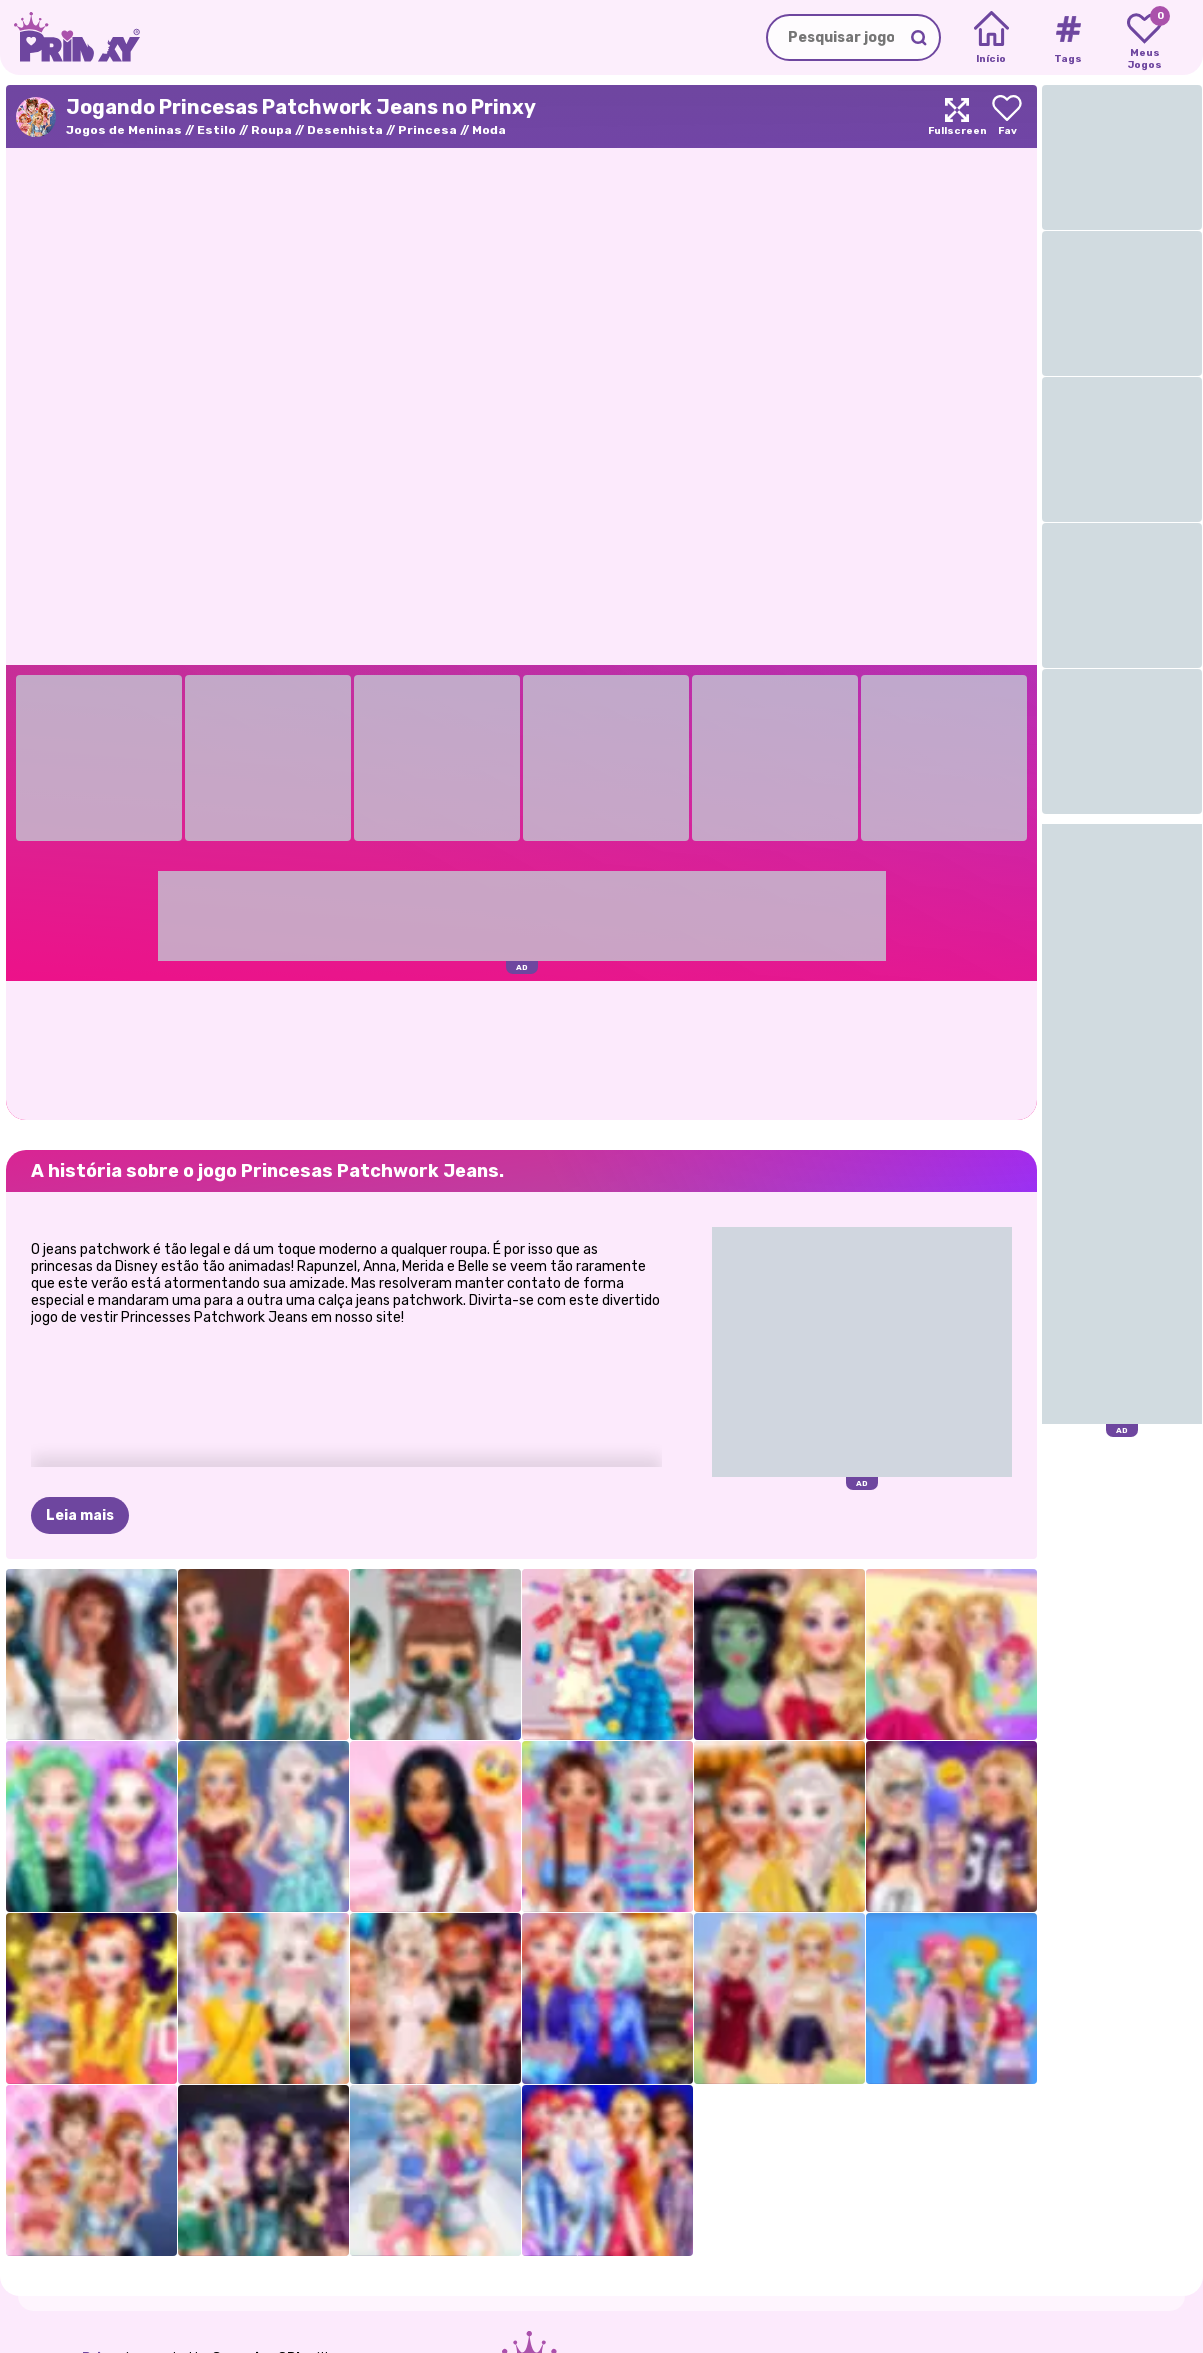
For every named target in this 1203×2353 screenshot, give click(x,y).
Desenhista (345, 130)
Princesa (427, 130)
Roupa (271, 130)
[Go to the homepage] (70, 37)
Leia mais (80, 1515)
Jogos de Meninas (124, 130)
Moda (489, 130)
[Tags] (1067, 38)
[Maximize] (957, 116)
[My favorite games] (1144, 38)
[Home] (991, 38)
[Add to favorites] (1007, 116)
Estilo (216, 130)
